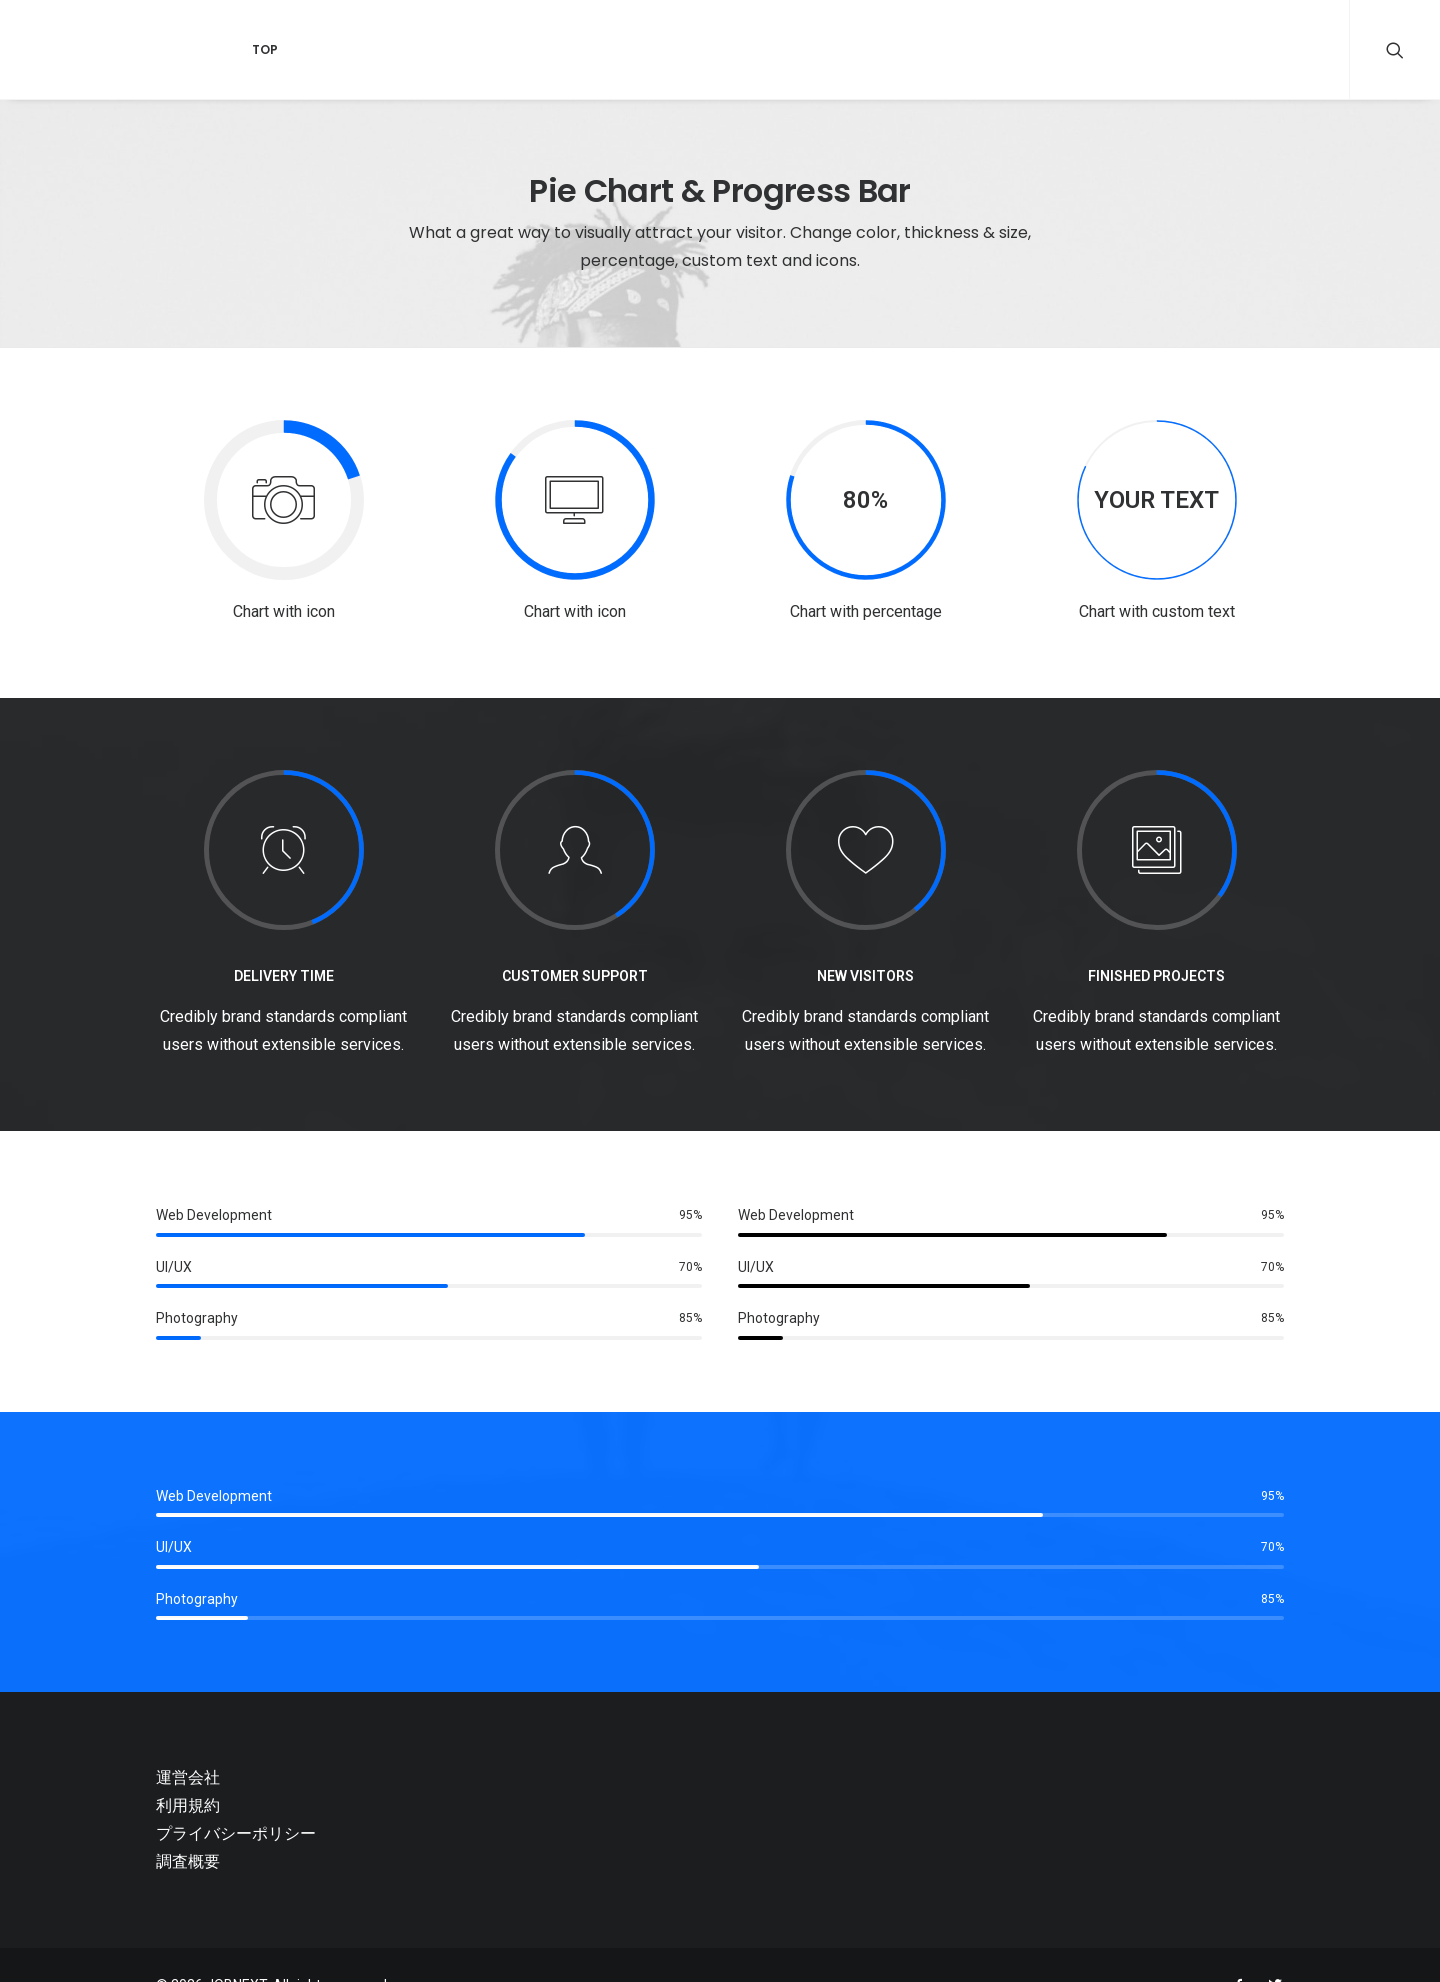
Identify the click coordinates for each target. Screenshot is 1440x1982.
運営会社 (188, 1777)
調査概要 (188, 1861)
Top (244, 49)
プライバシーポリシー (236, 1833)
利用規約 (188, 1805)
